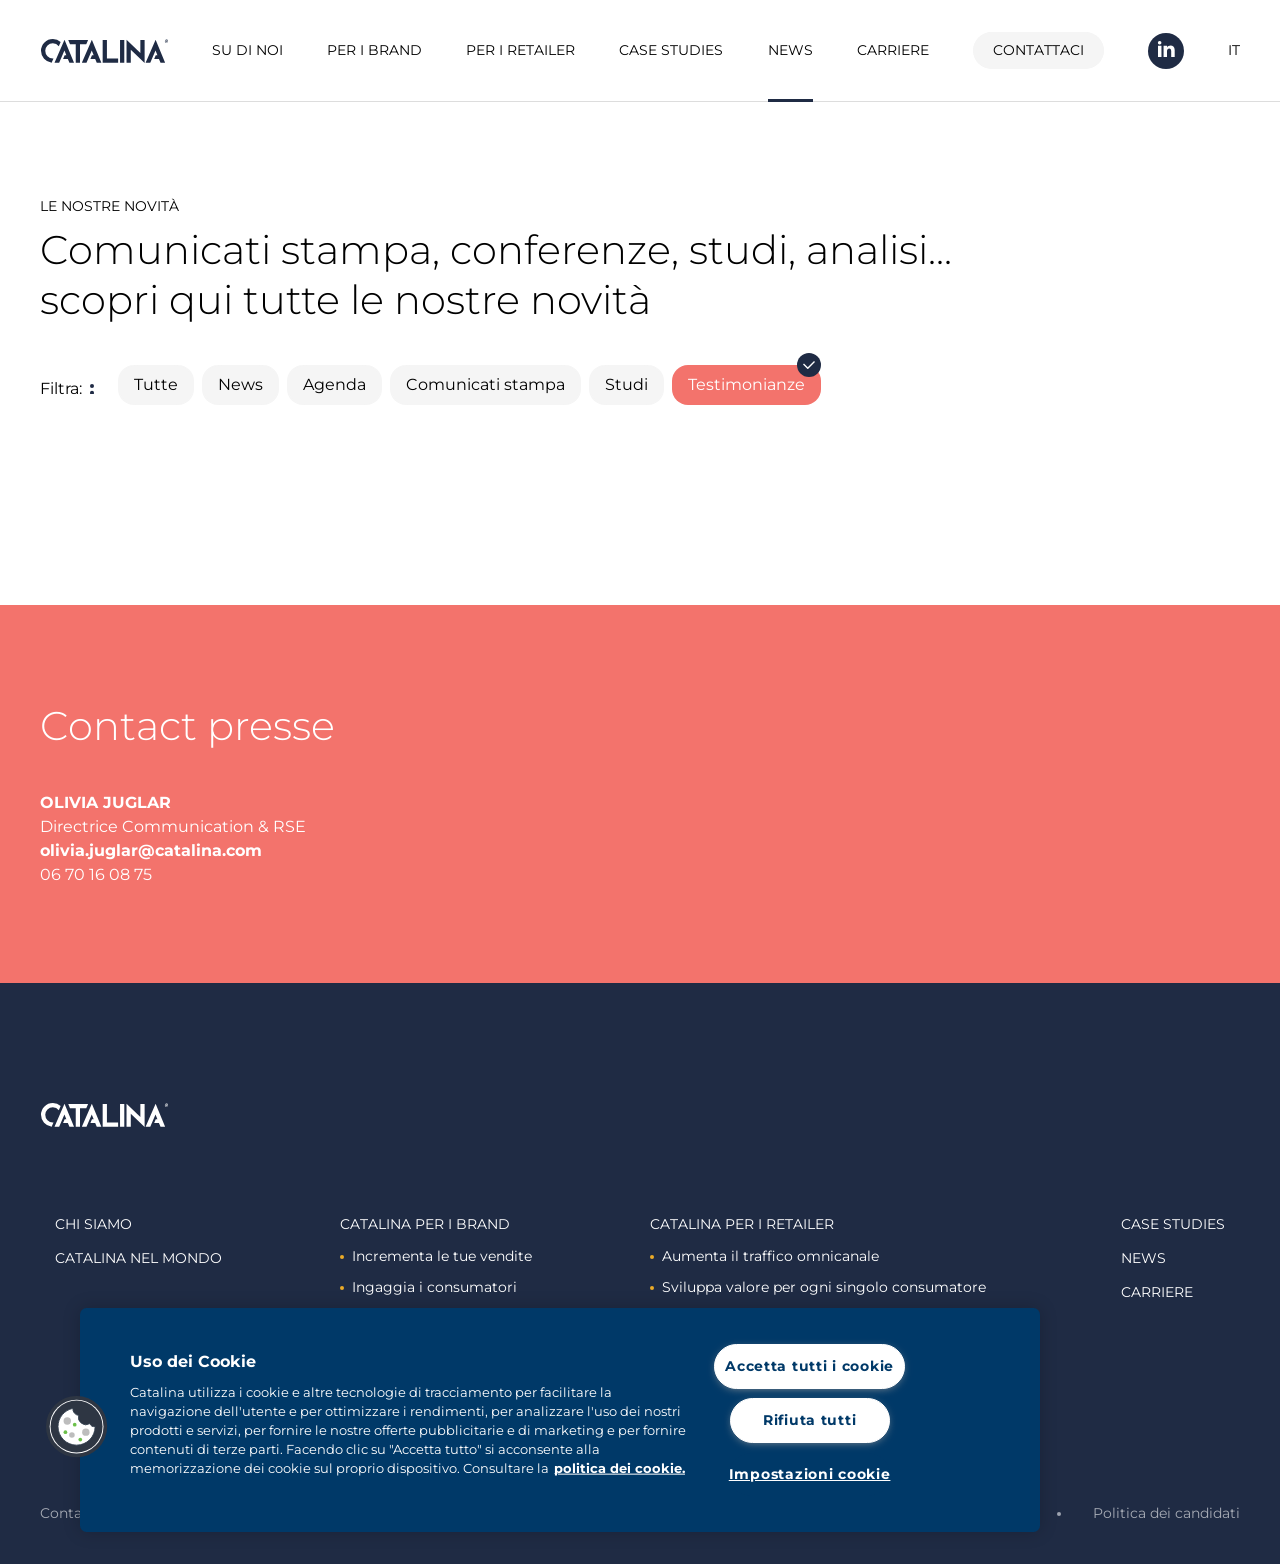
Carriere (893, 50)
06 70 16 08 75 (96, 874)
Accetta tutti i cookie (809, 1366)
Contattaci (1038, 50)
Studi (626, 384)
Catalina (104, 51)
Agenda (334, 384)
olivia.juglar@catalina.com (151, 850)
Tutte (156, 384)
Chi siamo (93, 1224)
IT (1234, 50)
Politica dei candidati (1166, 1513)
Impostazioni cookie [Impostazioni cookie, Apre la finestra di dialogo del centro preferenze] (810, 1474)
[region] (560, 1420)
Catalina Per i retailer (742, 1224)
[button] (77, 1427)
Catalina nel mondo (138, 1258)
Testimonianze (754, 379)
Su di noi (247, 50)
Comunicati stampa (485, 384)
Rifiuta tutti (809, 1420)
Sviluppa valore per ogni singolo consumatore (818, 1287)
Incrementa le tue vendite (436, 1256)
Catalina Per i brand (425, 1224)
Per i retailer (520, 50)
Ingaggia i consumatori (428, 1287)
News (790, 50)
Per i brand (374, 50)
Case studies (671, 50)
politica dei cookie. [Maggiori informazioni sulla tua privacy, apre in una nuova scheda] (619, 1468)
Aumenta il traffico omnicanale (764, 1256)
